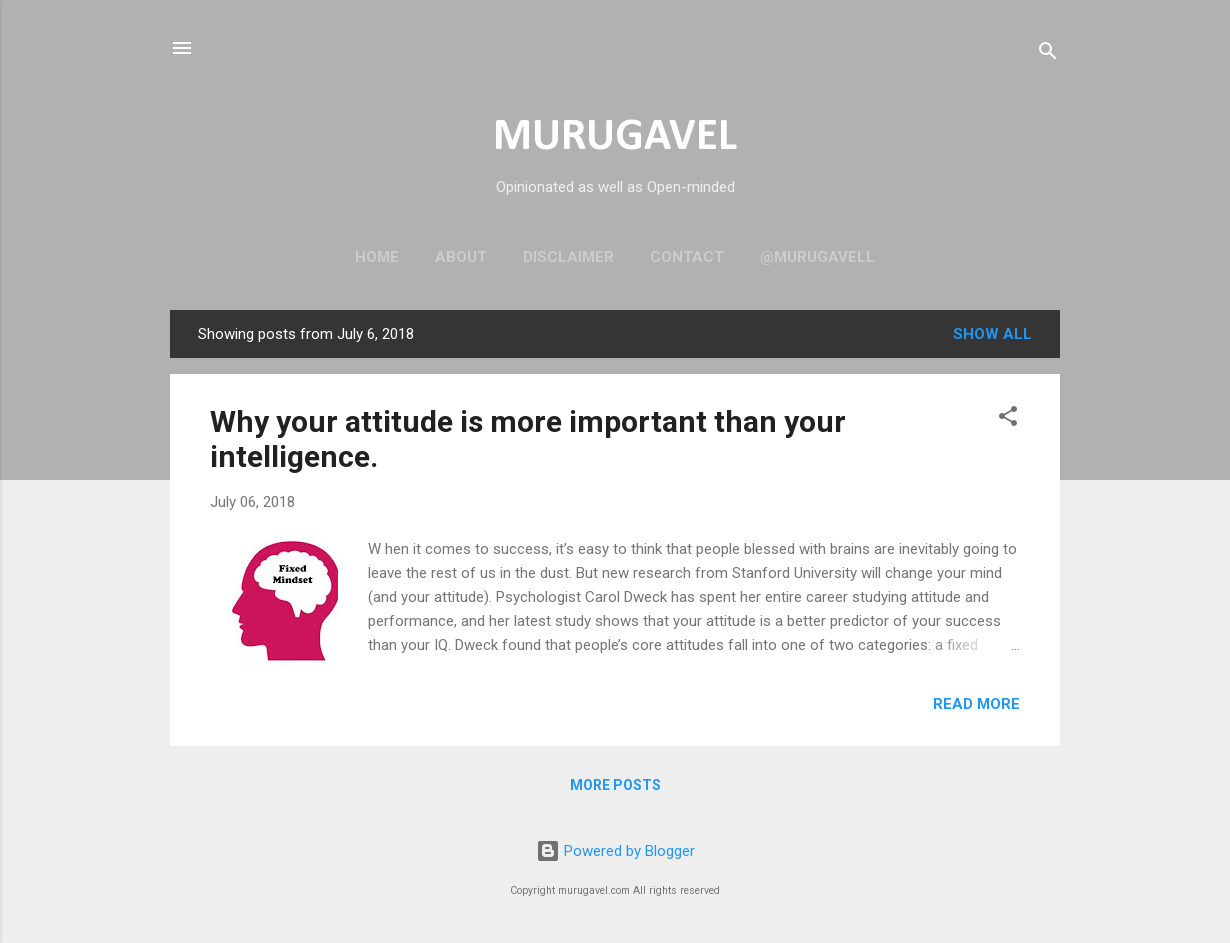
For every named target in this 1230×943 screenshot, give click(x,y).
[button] (1008, 419)
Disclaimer (568, 257)
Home (377, 257)
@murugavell (817, 257)
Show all (992, 334)
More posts (615, 785)
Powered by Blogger (615, 851)
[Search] (1048, 54)
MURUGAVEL (615, 137)
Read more (976, 704)
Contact (687, 257)
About (461, 257)
